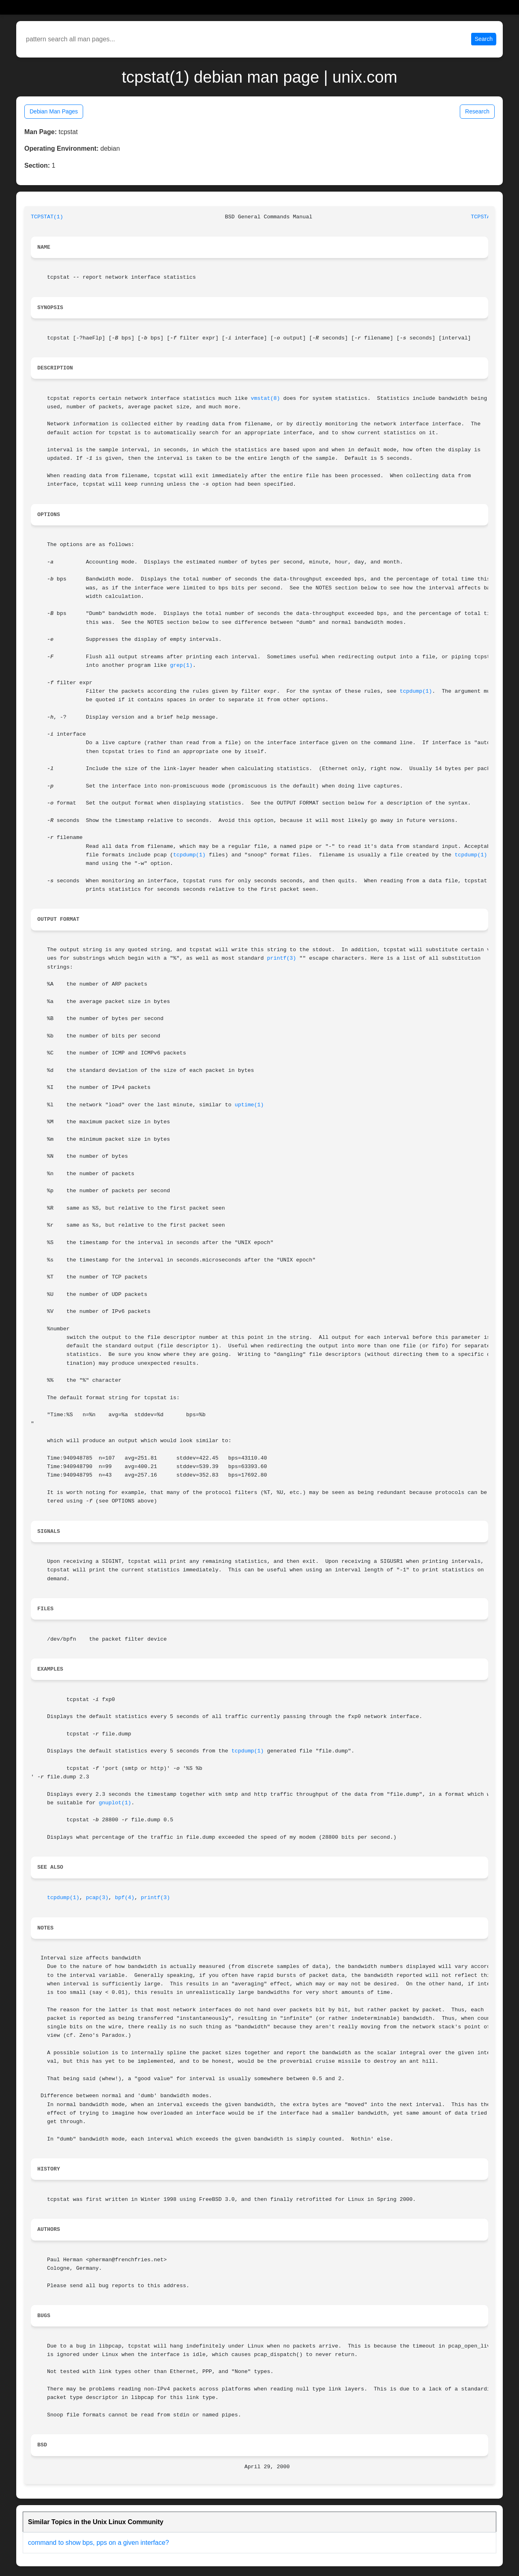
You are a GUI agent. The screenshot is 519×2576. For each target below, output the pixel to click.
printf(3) (281, 958)
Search (484, 39)
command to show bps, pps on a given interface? (98, 2542)
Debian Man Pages (54, 111)
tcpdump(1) (416, 691)
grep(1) (181, 665)
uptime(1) (249, 1105)
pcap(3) (97, 1898)
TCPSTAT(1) (47, 217)
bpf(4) (125, 1898)
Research (477, 111)
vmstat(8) (265, 398)
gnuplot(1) (115, 1803)
